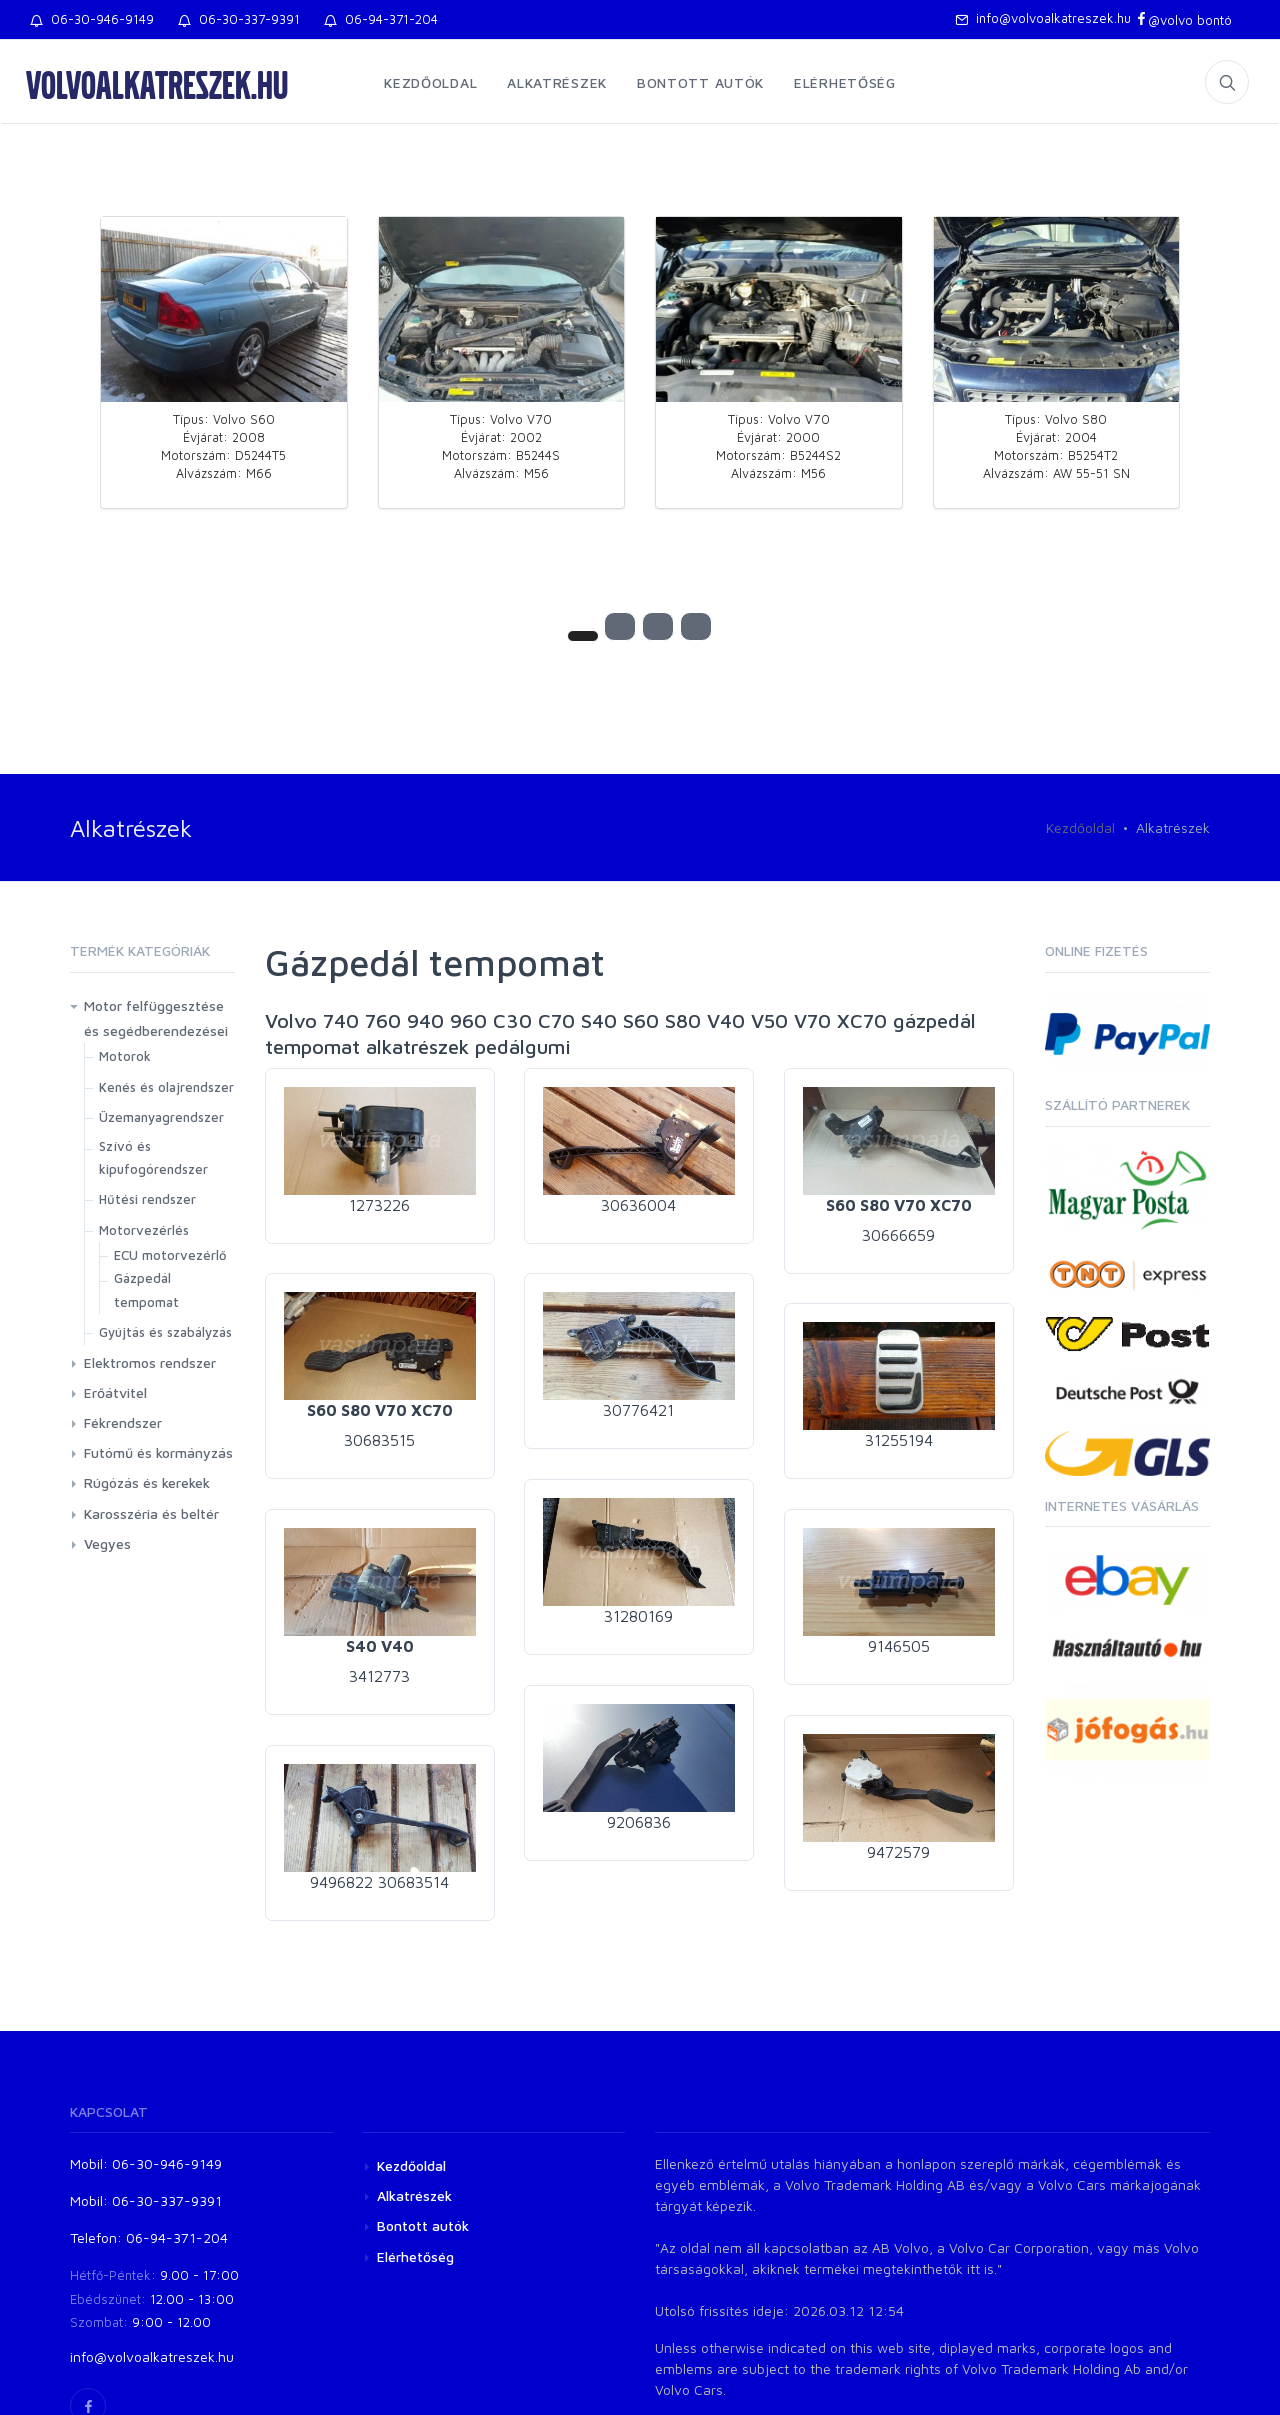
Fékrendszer (123, 1422)
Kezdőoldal (430, 82)
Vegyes (107, 1543)
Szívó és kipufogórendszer (153, 1157)
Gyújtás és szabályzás (165, 1332)
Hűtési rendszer (147, 1199)
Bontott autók (700, 82)
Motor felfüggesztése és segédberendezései (156, 1018)
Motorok (125, 1056)
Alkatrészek (557, 82)
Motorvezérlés (144, 1230)
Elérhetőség (845, 82)
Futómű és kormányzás (158, 1452)
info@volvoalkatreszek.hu (1043, 18)
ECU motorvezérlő (170, 1255)
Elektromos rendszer (150, 1362)
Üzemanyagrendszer (161, 1117)
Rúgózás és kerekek (147, 1482)
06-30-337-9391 (239, 19)
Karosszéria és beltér (151, 1513)
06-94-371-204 (381, 19)
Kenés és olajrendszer (166, 1087)
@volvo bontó (1183, 20)
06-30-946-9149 (92, 19)
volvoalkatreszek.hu (157, 84)
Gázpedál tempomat (146, 1289)
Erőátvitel (115, 1392)
